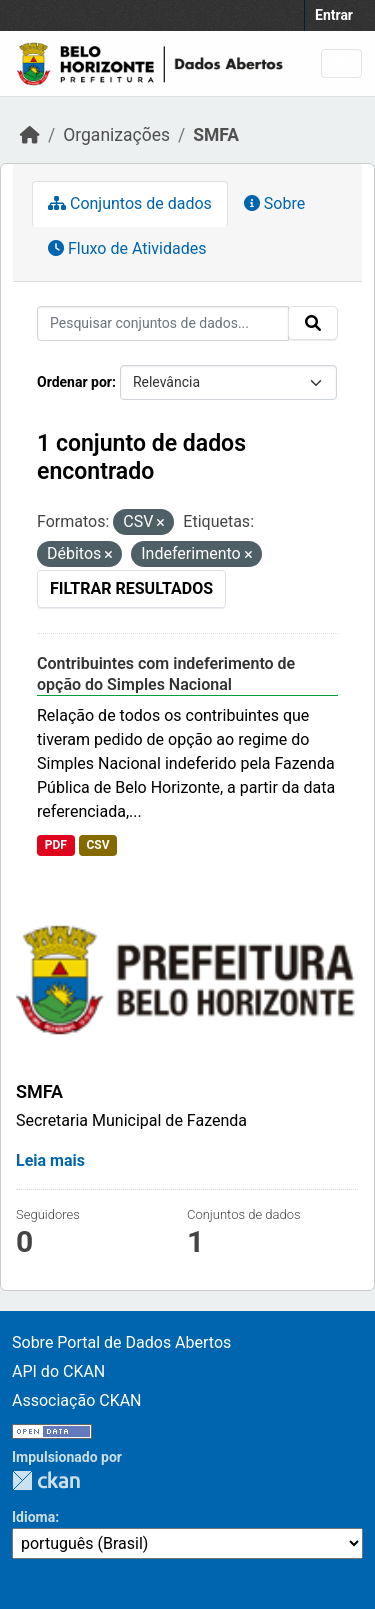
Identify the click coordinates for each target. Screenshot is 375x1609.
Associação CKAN (77, 1400)
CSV (97, 845)
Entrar (334, 15)
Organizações (116, 135)
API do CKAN (58, 1371)
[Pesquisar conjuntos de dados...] (163, 323)
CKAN (46, 1480)
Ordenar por (74, 382)
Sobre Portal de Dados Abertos (121, 1342)
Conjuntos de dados (130, 203)
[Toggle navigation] (341, 63)
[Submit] (313, 323)
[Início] (30, 135)
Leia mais (50, 1160)
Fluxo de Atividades (127, 248)
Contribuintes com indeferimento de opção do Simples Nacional (166, 674)
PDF (56, 845)
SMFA (216, 135)
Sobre (274, 203)
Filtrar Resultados (131, 588)
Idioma (33, 1517)
